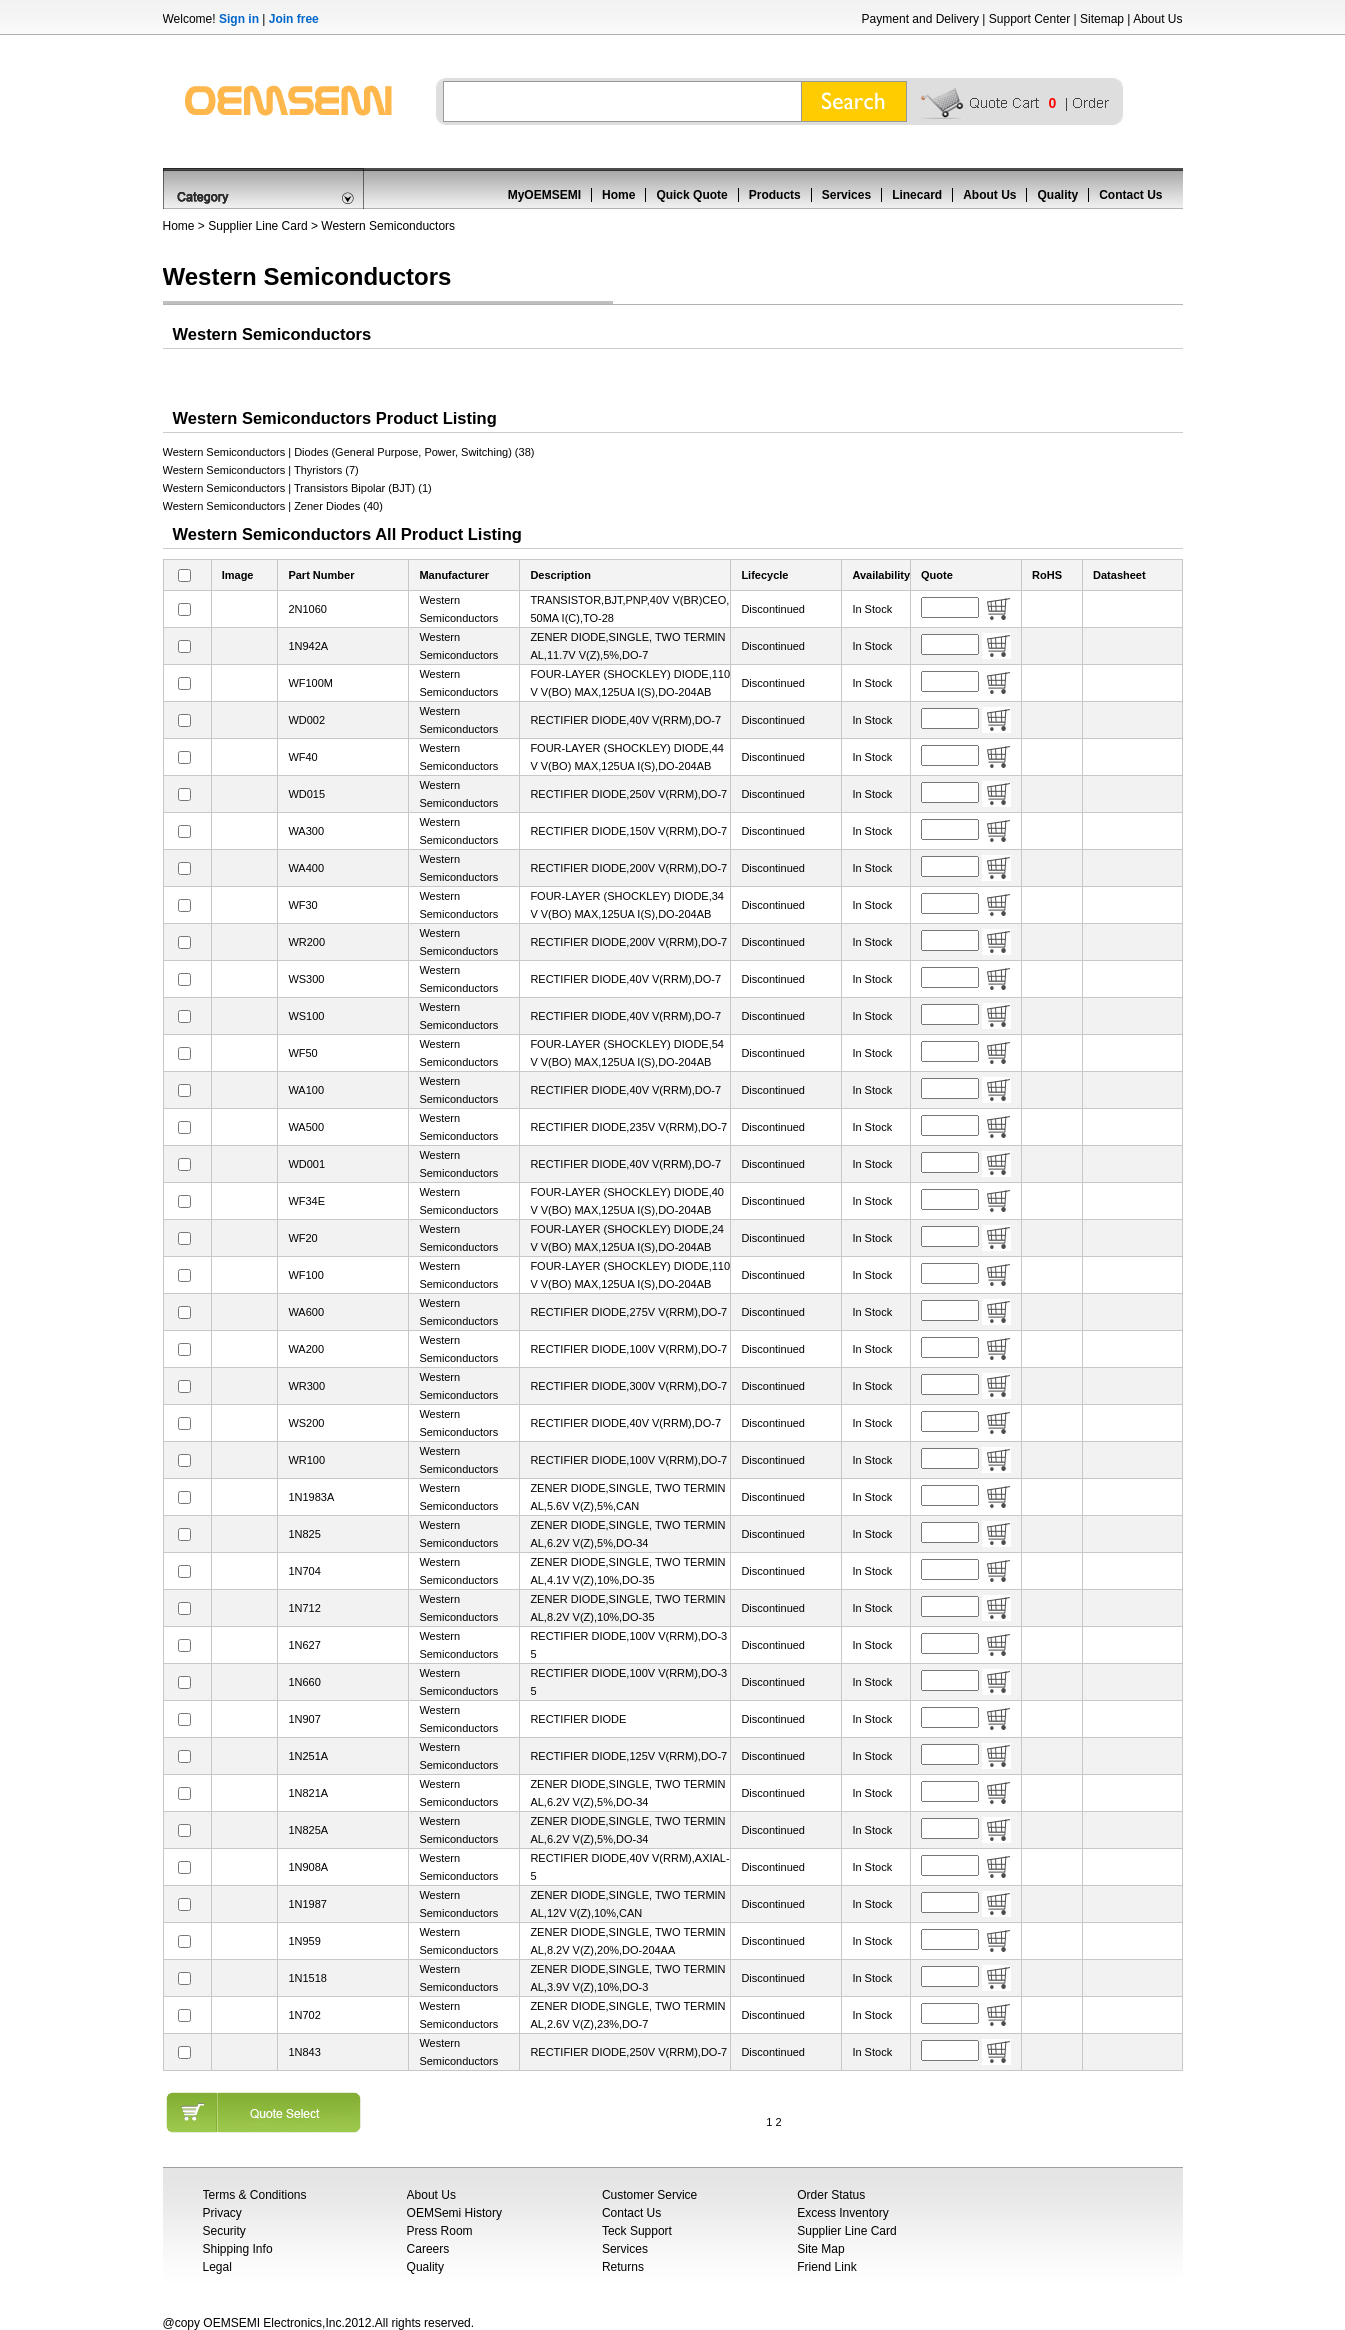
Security (224, 2231)
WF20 (302, 1238)
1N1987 (307, 1904)
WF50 (302, 1053)
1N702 (304, 2015)
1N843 (304, 2052)
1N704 (304, 1571)
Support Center (1029, 19)
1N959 (304, 1941)
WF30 (302, 905)
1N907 (304, 1719)
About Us (1157, 19)
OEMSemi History (454, 2213)
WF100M (310, 683)
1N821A (308, 1793)
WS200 (306, 1423)
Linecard (917, 195)
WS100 (306, 1016)
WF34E (306, 1201)
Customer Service (649, 2195)
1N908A (308, 1867)
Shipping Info (238, 2249)
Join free (294, 19)
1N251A (308, 1756)
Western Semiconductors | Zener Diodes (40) (273, 506)
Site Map (820, 2249)
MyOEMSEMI (544, 195)
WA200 (306, 1349)
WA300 (306, 831)
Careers (428, 2249)
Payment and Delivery (920, 19)
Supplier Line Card (257, 226)
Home (618, 195)
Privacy (222, 2213)
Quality (1057, 195)
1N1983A (311, 1497)
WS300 (306, 979)
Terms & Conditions (255, 2195)
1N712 (304, 1608)
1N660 (304, 1682)
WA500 (306, 1127)
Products (775, 195)
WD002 (306, 720)
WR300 (306, 1386)
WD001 (306, 1164)
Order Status (831, 2195)
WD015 (306, 794)
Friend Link (826, 2267)
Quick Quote (691, 195)
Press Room (440, 2231)
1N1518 (307, 1978)
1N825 (304, 1534)
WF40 (302, 757)
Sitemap (1102, 19)
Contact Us (1130, 195)
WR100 (306, 1460)
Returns (623, 2267)
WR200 (306, 942)
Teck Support (637, 2231)
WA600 (306, 1312)
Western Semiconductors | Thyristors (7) (261, 470)
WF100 (305, 1275)
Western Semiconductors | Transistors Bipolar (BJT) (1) (297, 488)
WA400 (306, 868)
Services (846, 195)
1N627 (304, 1645)
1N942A (308, 646)
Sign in (239, 19)
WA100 (306, 1090)
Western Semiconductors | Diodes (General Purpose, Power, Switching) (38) (349, 452)
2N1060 (307, 609)
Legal (217, 2267)
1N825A (308, 1830)
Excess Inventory (842, 2213)
